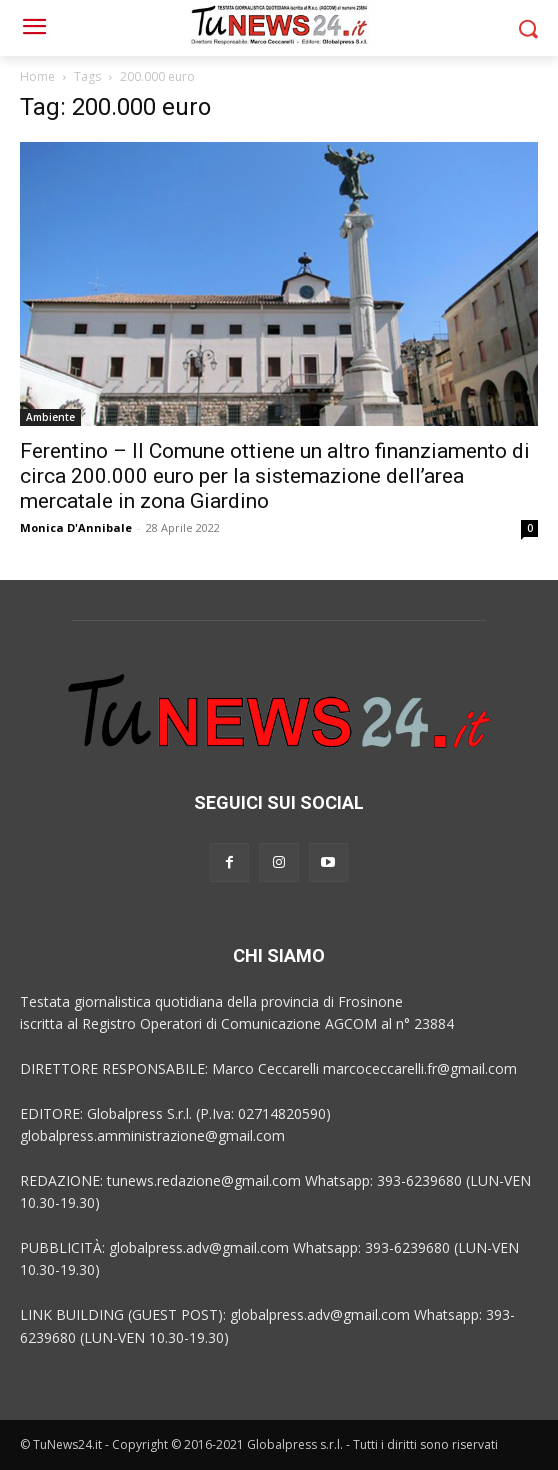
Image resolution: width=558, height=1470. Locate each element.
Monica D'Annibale (76, 527)
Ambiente (50, 417)
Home (37, 76)
